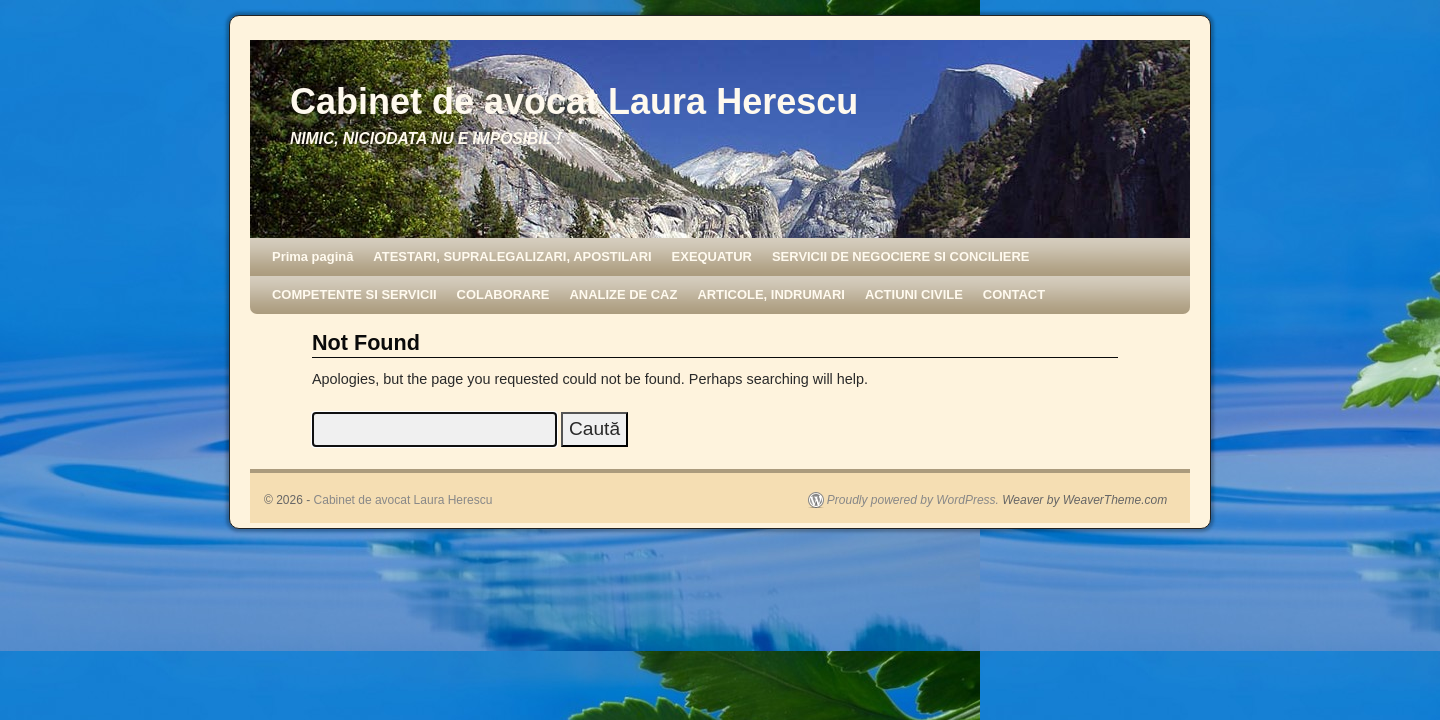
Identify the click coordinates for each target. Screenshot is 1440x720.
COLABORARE (503, 294)
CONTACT (1014, 294)
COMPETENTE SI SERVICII (354, 294)
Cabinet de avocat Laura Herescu (574, 101)
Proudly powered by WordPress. (913, 500)
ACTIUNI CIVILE (914, 294)
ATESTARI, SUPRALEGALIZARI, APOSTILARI (512, 256)
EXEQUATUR (712, 256)
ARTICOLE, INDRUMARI (771, 294)
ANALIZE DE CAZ (623, 294)
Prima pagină (312, 256)
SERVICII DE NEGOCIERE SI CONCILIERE (900, 256)
